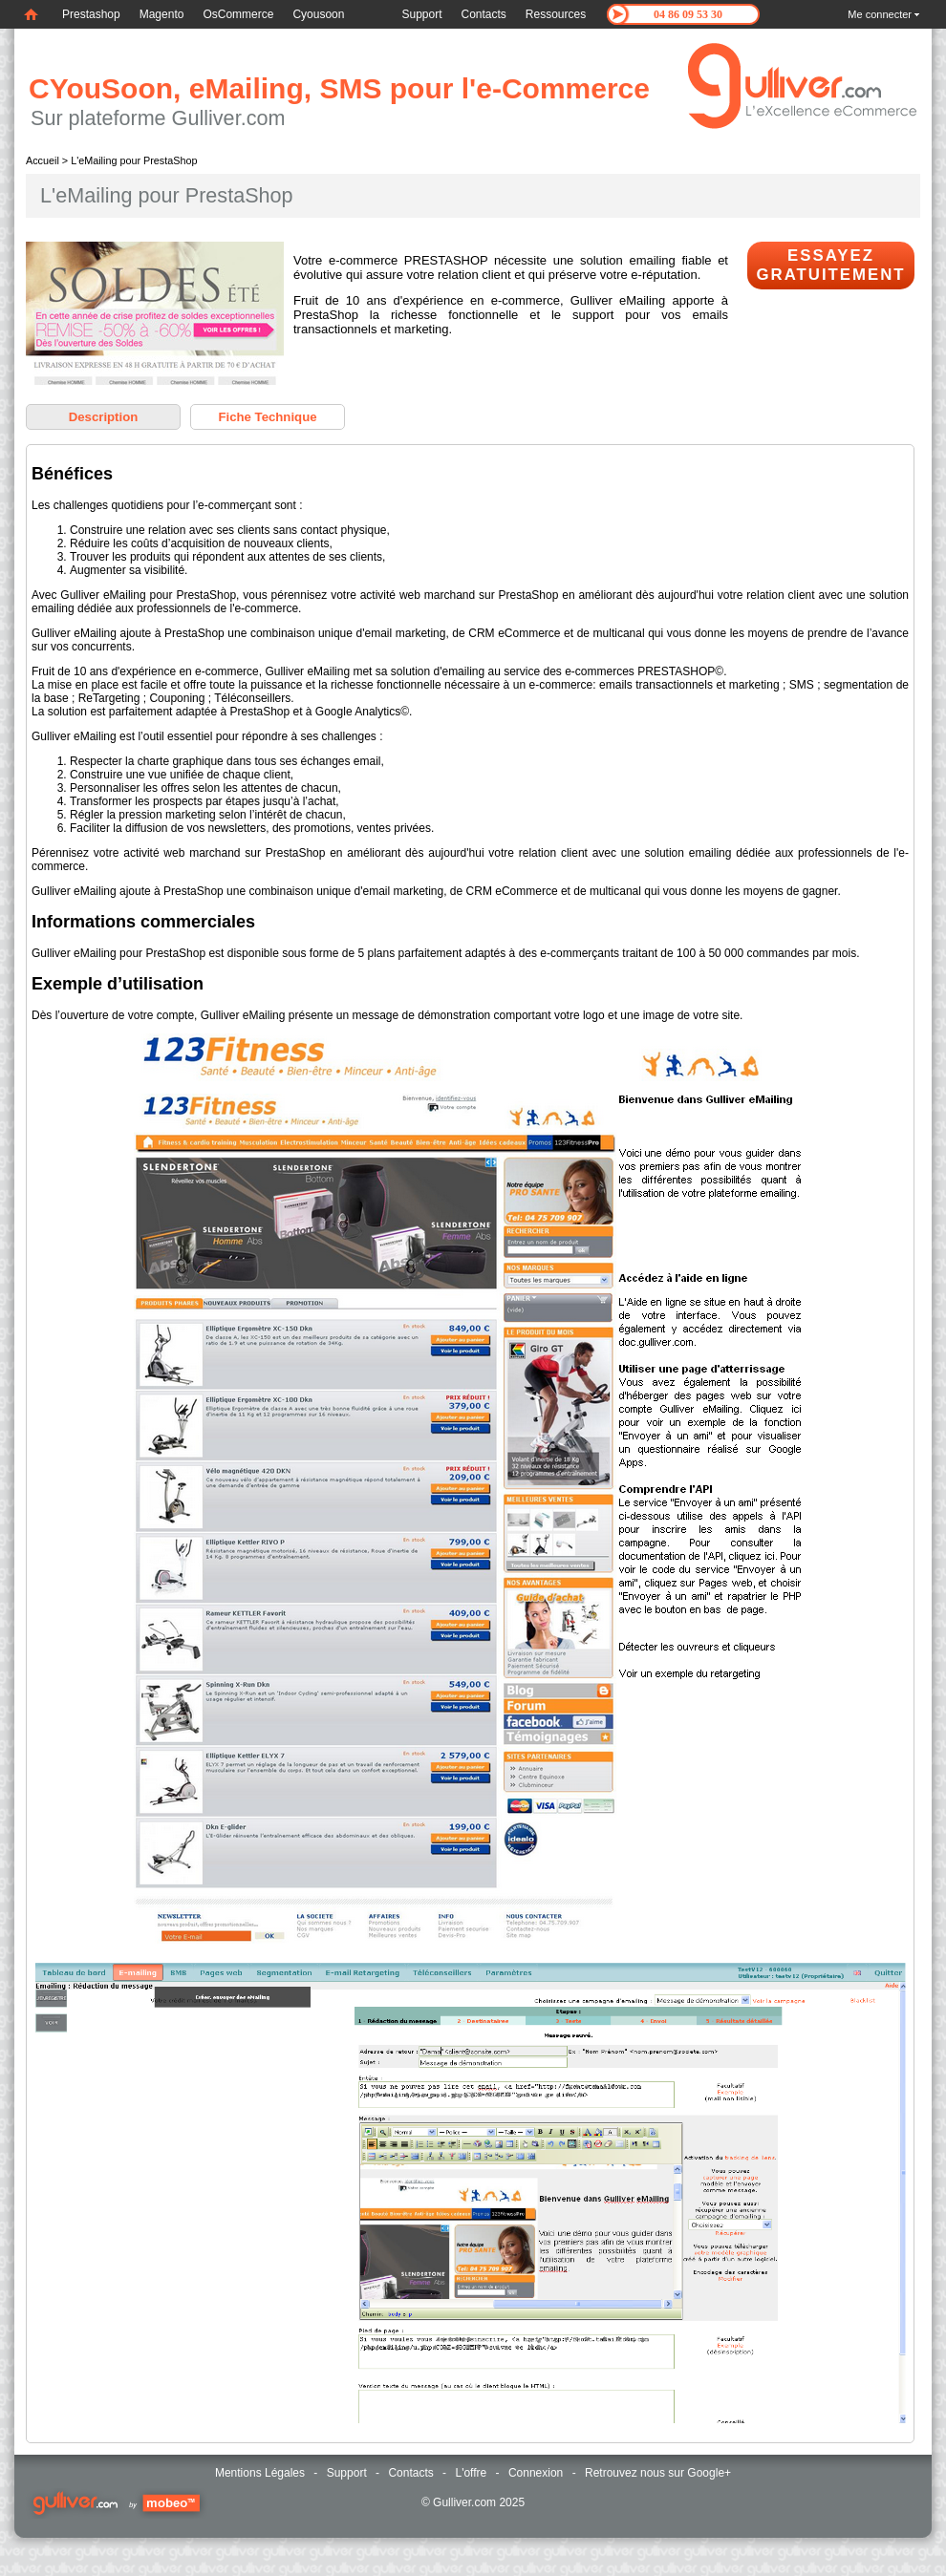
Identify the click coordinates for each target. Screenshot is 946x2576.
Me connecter (880, 14)
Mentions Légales (260, 2473)
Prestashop (91, 14)
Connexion (535, 2473)
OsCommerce (238, 14)
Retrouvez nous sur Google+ (658, 2473)
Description (104, 417)
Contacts (484, 14)
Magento (162, 14)
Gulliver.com (464, 2502)
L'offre (470, 2473)
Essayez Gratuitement (830, 265)
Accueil (42, 160)
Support (421, 14)
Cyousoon (318, 14)
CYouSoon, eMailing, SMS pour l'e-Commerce (339, 88)
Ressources (556, 14)
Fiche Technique (267, 417)
